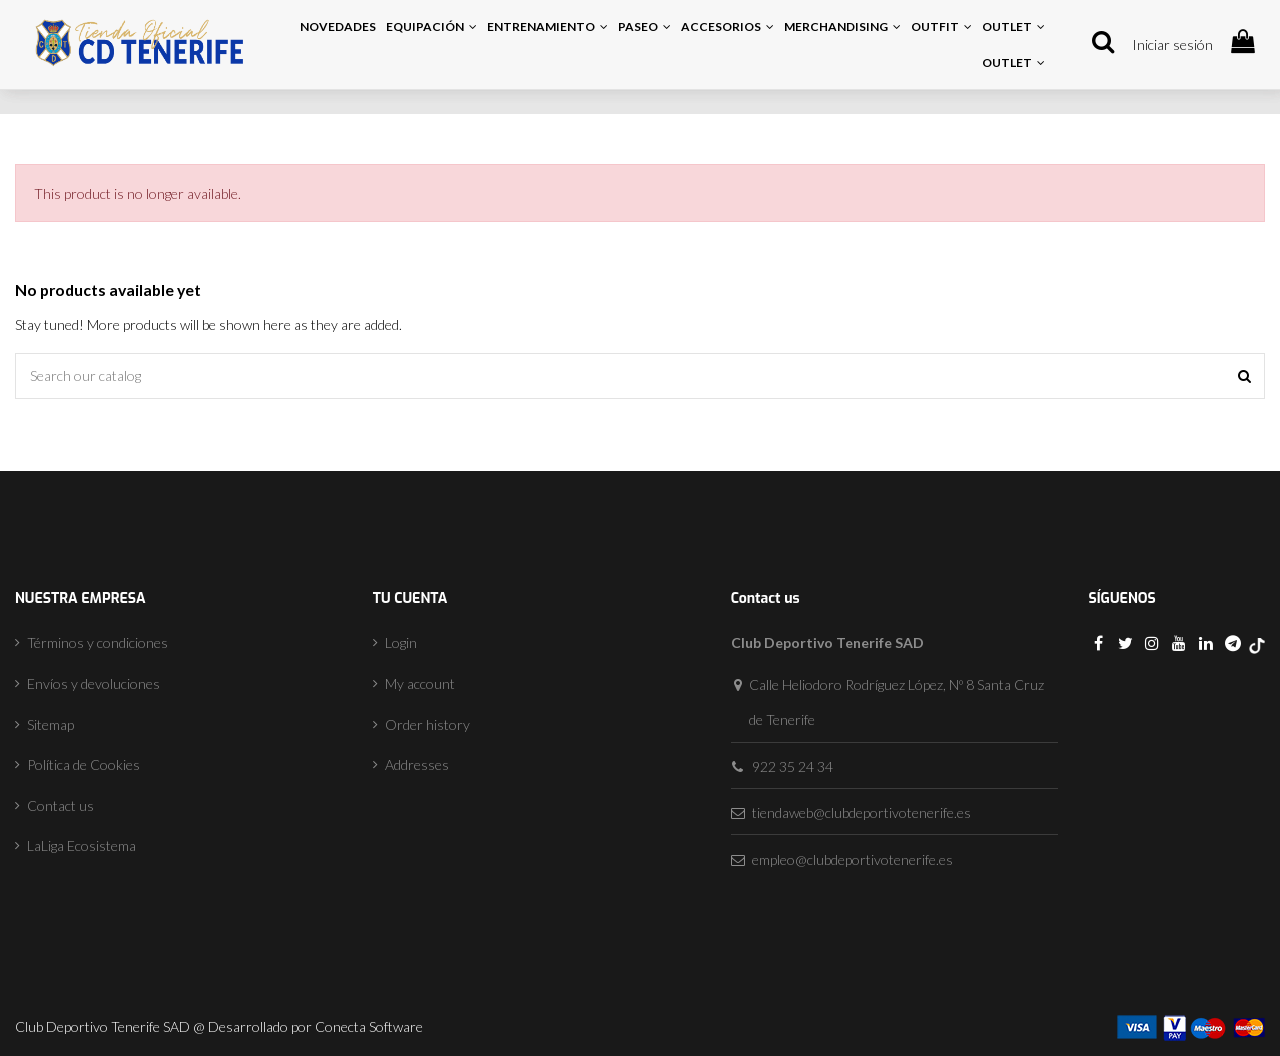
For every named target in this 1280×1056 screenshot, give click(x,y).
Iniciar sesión (1172, 44)
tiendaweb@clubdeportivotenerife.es (861, 812)
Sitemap (50, 724)
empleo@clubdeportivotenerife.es (852, 859)
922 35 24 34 (792, 766)
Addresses (417, 764)
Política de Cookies (83, 764)
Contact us (60, 805)
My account (420, 683)
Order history (427, 724)
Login (401, 642)
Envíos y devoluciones (93, 683)
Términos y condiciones (97, 642)
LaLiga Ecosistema (81, 845)
